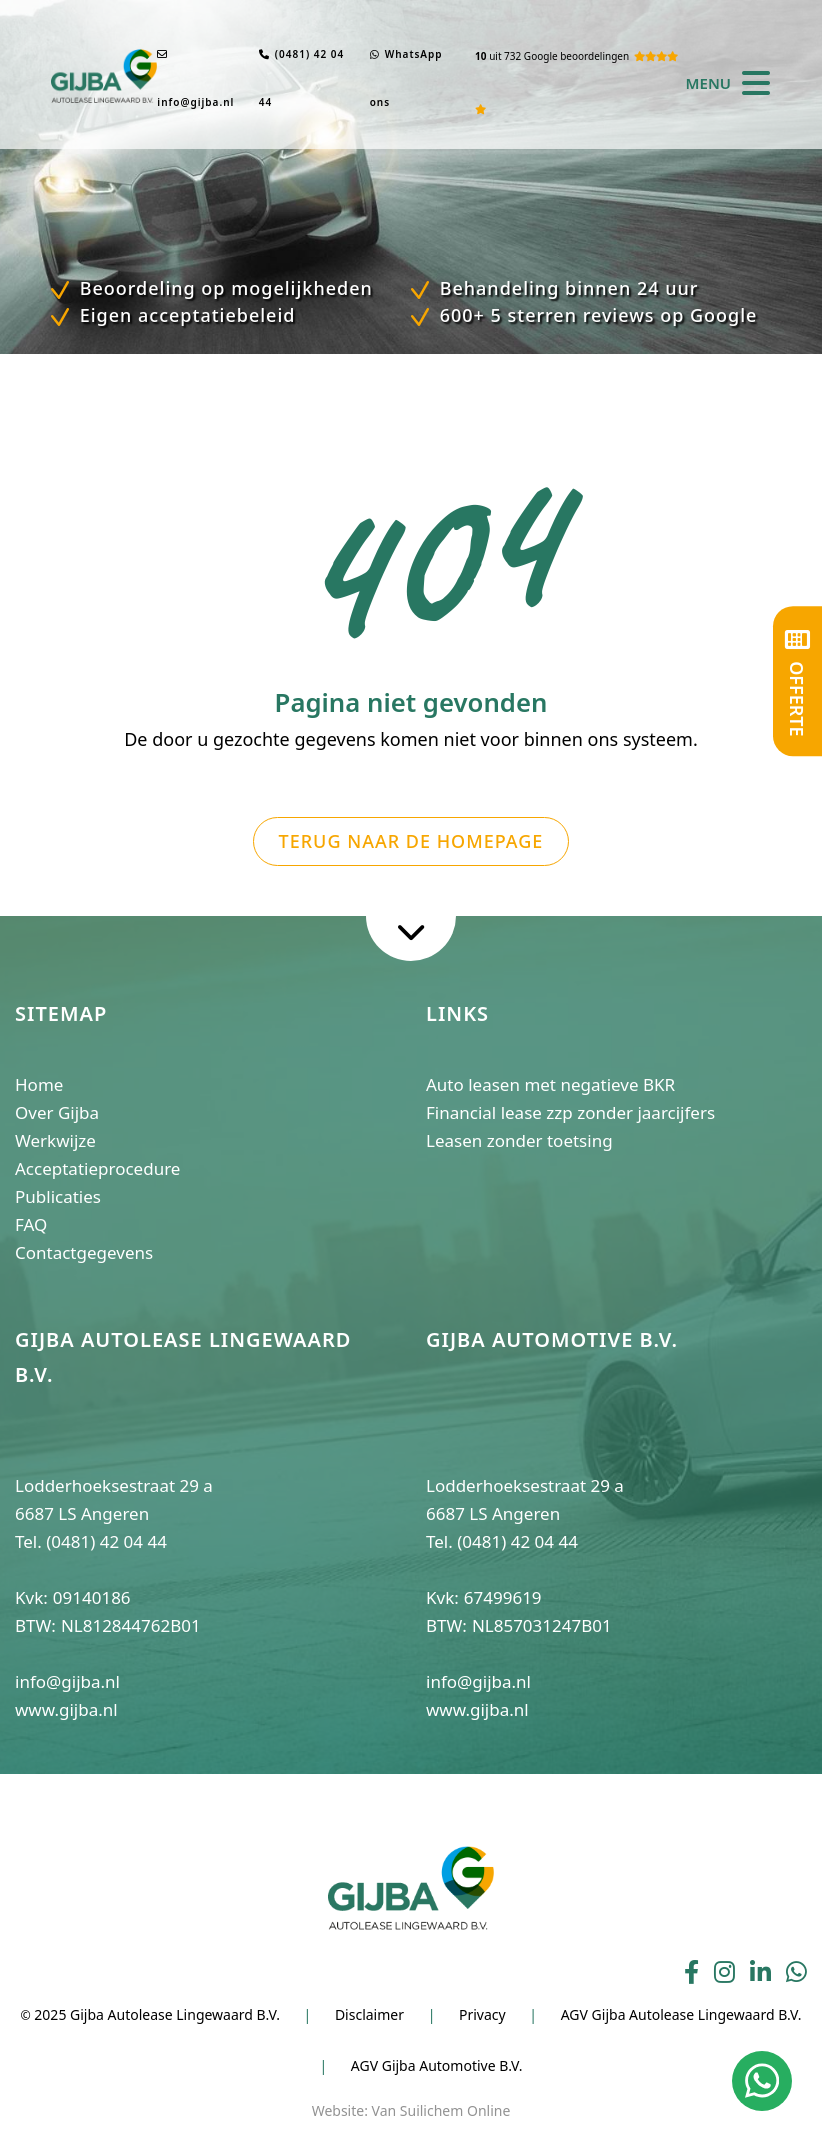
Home (39, 1084)
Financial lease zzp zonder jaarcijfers (570, 1112)
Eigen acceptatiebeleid (184, 315)
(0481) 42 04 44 (301, 78)
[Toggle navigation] (751, 83)
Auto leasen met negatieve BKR (550, 1084)
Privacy (482, 2014)
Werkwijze (55, 1140)
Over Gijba (57, 1112)
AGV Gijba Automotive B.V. (437, 2065)
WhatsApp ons (406, 78)
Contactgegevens (84, 1252)
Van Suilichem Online (441, 2110)
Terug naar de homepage (411, 841)
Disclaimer (369, 2014)
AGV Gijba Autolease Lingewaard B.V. (681, 2014)
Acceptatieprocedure (97, 1168)
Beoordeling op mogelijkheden (223, 288)
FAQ (31, 1224)
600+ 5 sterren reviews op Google (595, 315)
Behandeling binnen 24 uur (566, 288)
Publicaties (58, 1196)
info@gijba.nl (195, 79)
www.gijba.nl (66, 1709)
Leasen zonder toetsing (519, 1140)
